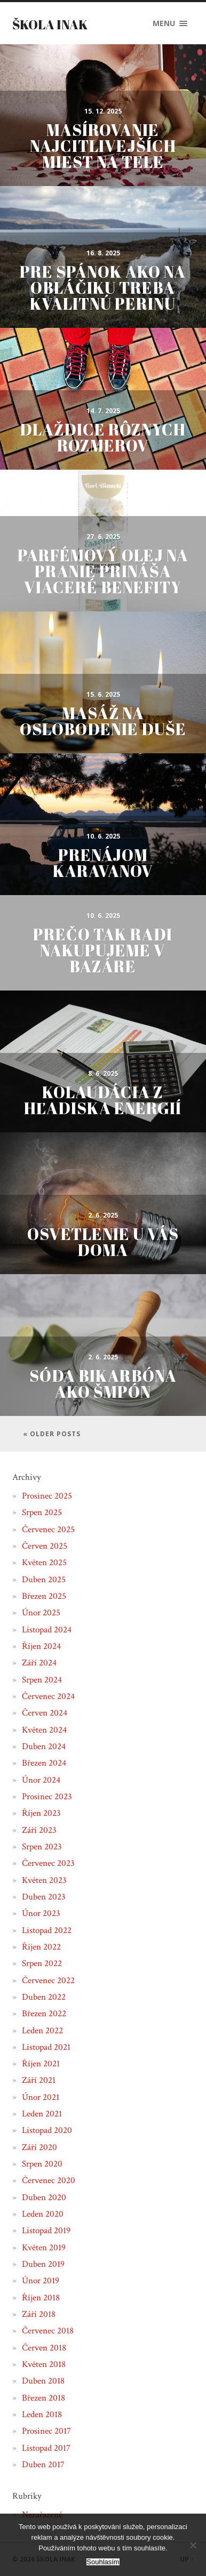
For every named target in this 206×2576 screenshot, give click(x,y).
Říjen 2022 (41, 1947)
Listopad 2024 (47, 1630)
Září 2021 (39, 2080)
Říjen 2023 (41, 1813)
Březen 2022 (44, 2013)
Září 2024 (39, 1663)
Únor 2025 (41, 1613)
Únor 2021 (40, 2097)
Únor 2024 (41, 1780)
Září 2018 (39, 2314)
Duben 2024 (44, 1746)
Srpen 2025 (42, 1512)
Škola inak (50, 24)
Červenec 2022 (48, 1980)
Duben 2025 (44, 1579)
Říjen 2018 (41, 2298)
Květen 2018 (44, 2364)
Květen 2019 (44, 2247)
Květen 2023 (44, 1880)
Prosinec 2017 (46, 2431)
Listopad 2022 (47, 1930)
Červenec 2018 (48, 2331)
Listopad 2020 (47, 2130)
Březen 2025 (44, 1596)
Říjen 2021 (41, 2064)
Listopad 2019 (46, 2230)
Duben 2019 (43, 2264)
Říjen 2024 (41, 1646)
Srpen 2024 (42, 1680)
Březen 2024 (44, 1763)
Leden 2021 (42, 2114)
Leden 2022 (42, 2030)
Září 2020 (39, 2147)
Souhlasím (102, 2561)
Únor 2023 (41, 1913)
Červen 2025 (44, 1546)
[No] (192, 2545)
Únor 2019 (40, 2281)
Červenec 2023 (48, 1863)
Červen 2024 (44, 1713)
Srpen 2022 (42, 1963)
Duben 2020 (44, 2197)
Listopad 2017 (46, 2448)
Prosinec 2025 (47, 1496)
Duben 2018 (43, 2381)
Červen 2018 (44, 2348)
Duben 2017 (43, 2464)
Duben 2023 (44, 1897)
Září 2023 (39, 1830)
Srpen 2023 (42, 1847)
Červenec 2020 (48, 2180)
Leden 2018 (42, 2414)
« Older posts (52, 1433)
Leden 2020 (43, 2214)
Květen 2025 (44, 1562)
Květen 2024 (44, 1730)
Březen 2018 (43, 2398)
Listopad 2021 (46, 2047)
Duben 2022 (44, 1997)
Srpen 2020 (42, 2164)
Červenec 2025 (48, 1529)
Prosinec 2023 (47, 1796)
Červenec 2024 (48, 1696)
